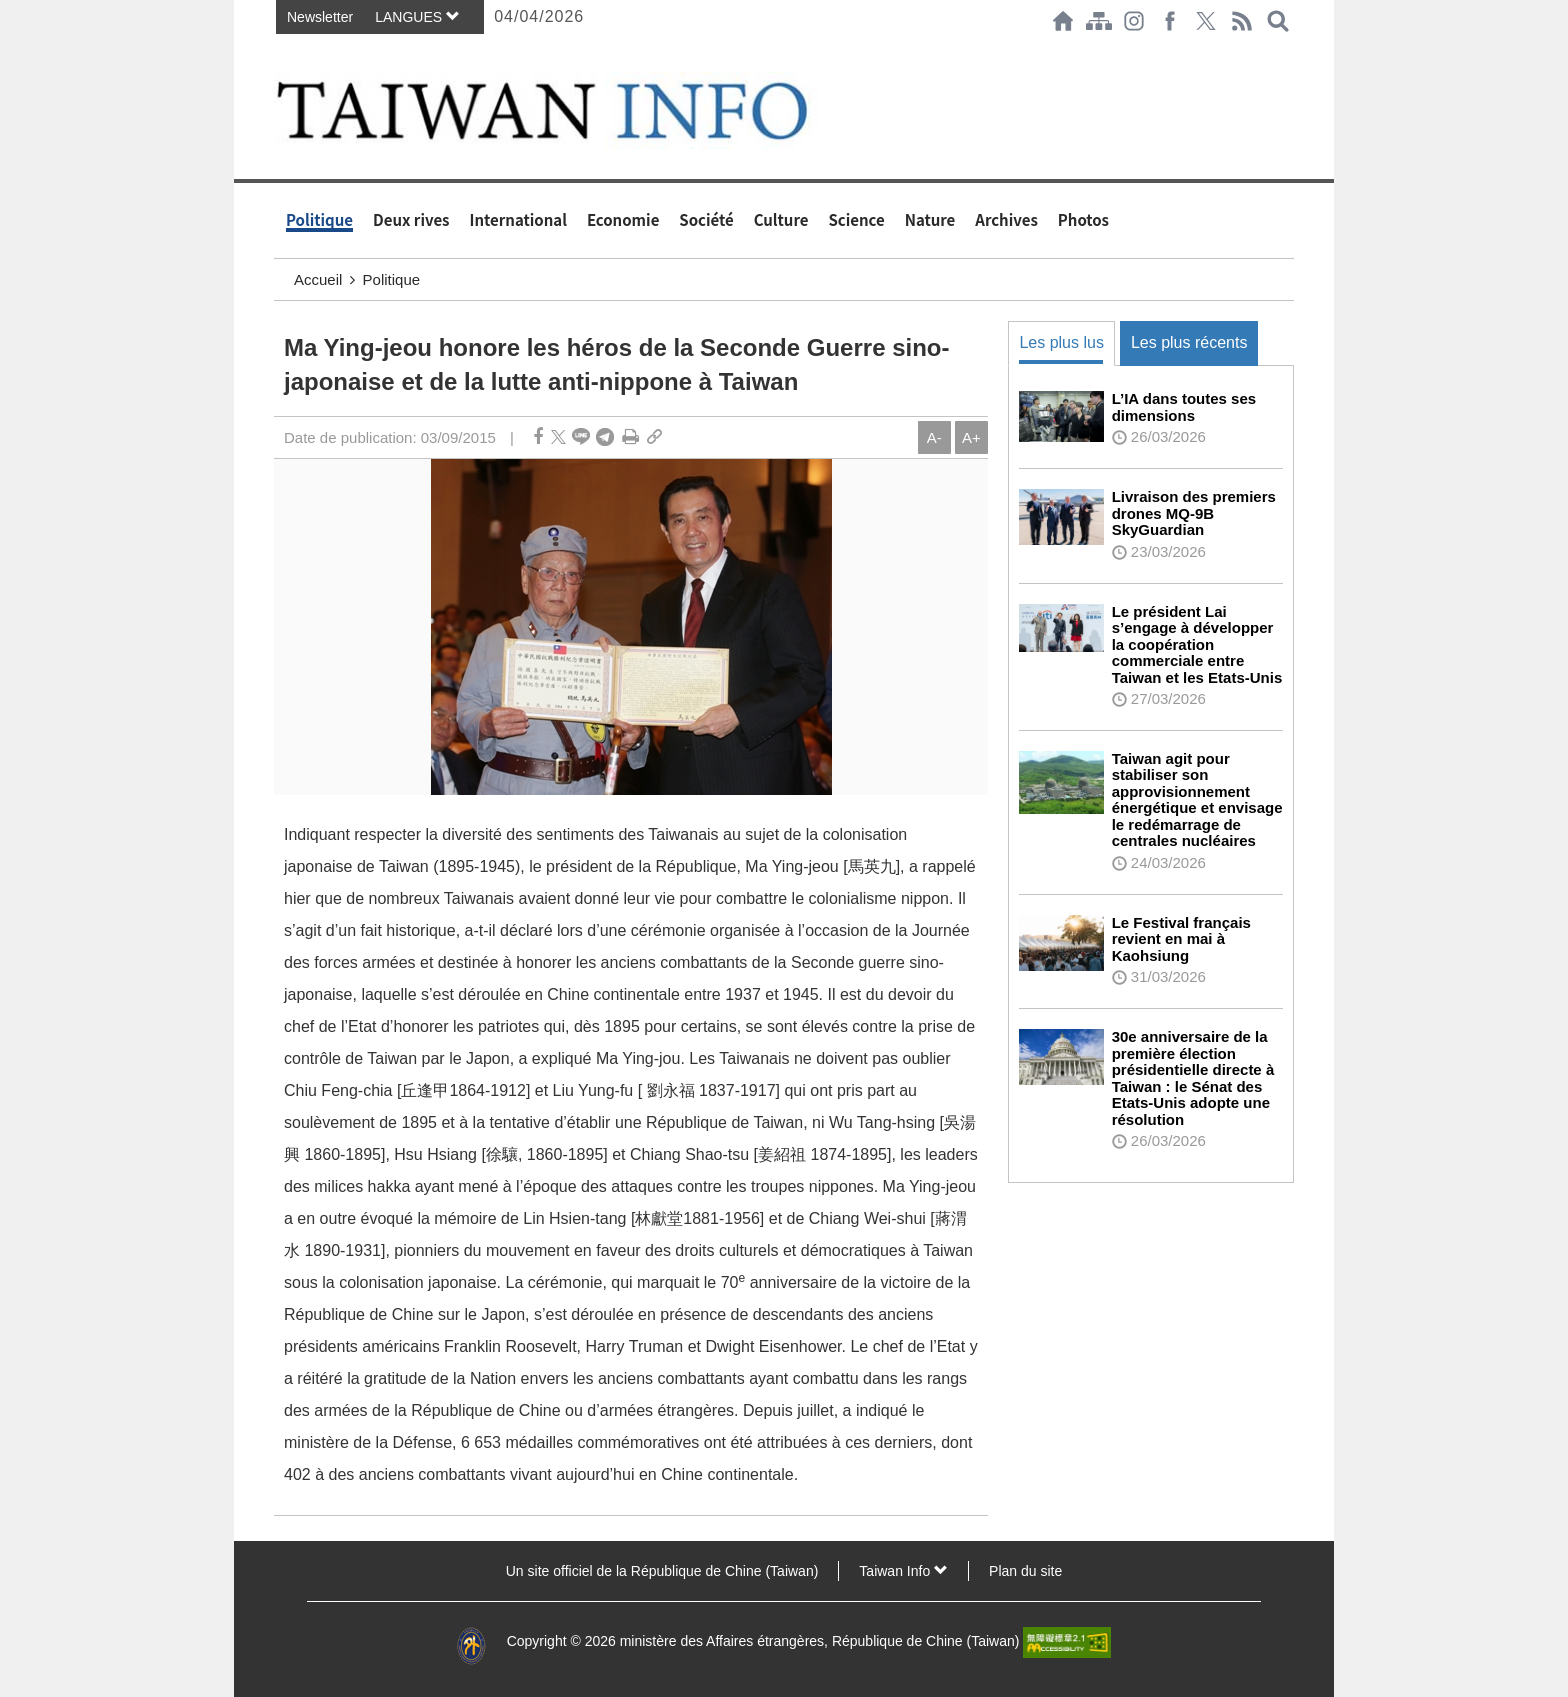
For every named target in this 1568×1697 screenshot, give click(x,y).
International (518, 219)
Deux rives (411, 219)
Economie (623, 219)
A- (934, 437)
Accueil (318, 279)
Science (856, 219)
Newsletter (320, 17)
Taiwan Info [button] (903, 1571)
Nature (930, 219)
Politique (319, 219)
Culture (781, 219)
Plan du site (1025, 1571)
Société (706, 219)
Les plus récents (1189, 342)
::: (280, 52)
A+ (971, 437)
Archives (1006, 219)
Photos (1083, 219)
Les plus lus (1061, 342)
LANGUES (417, 17)
